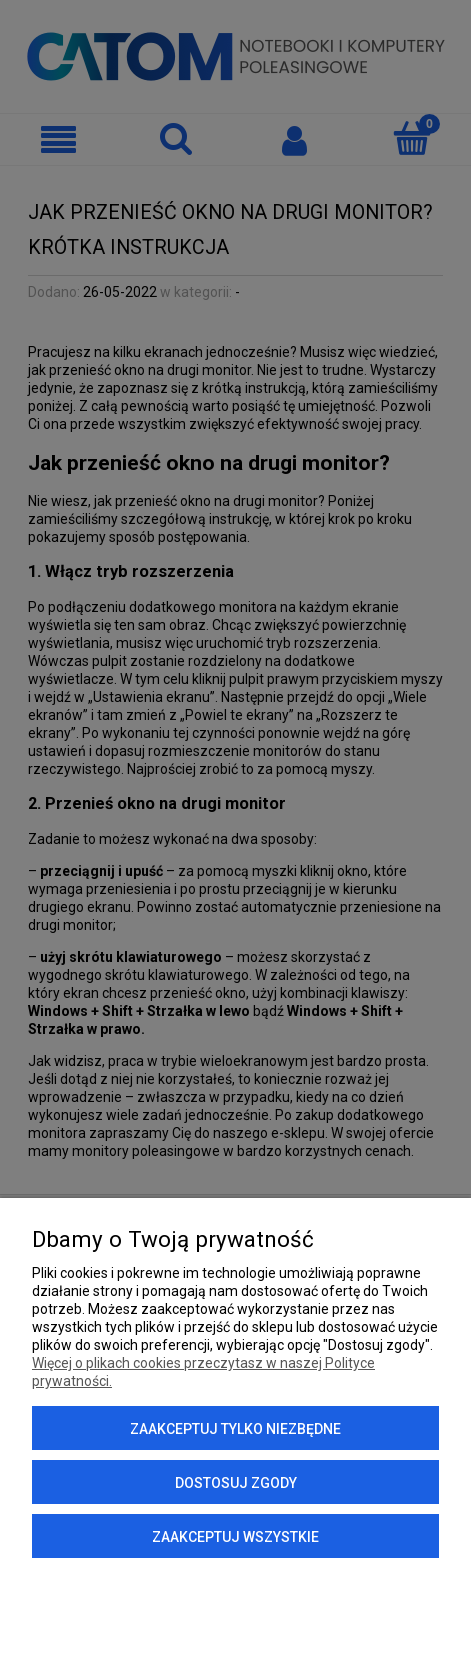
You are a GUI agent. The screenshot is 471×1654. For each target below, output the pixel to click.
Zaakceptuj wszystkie (235, 1537)
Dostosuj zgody (236, 1483)
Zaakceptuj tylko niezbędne (235, 1429)
